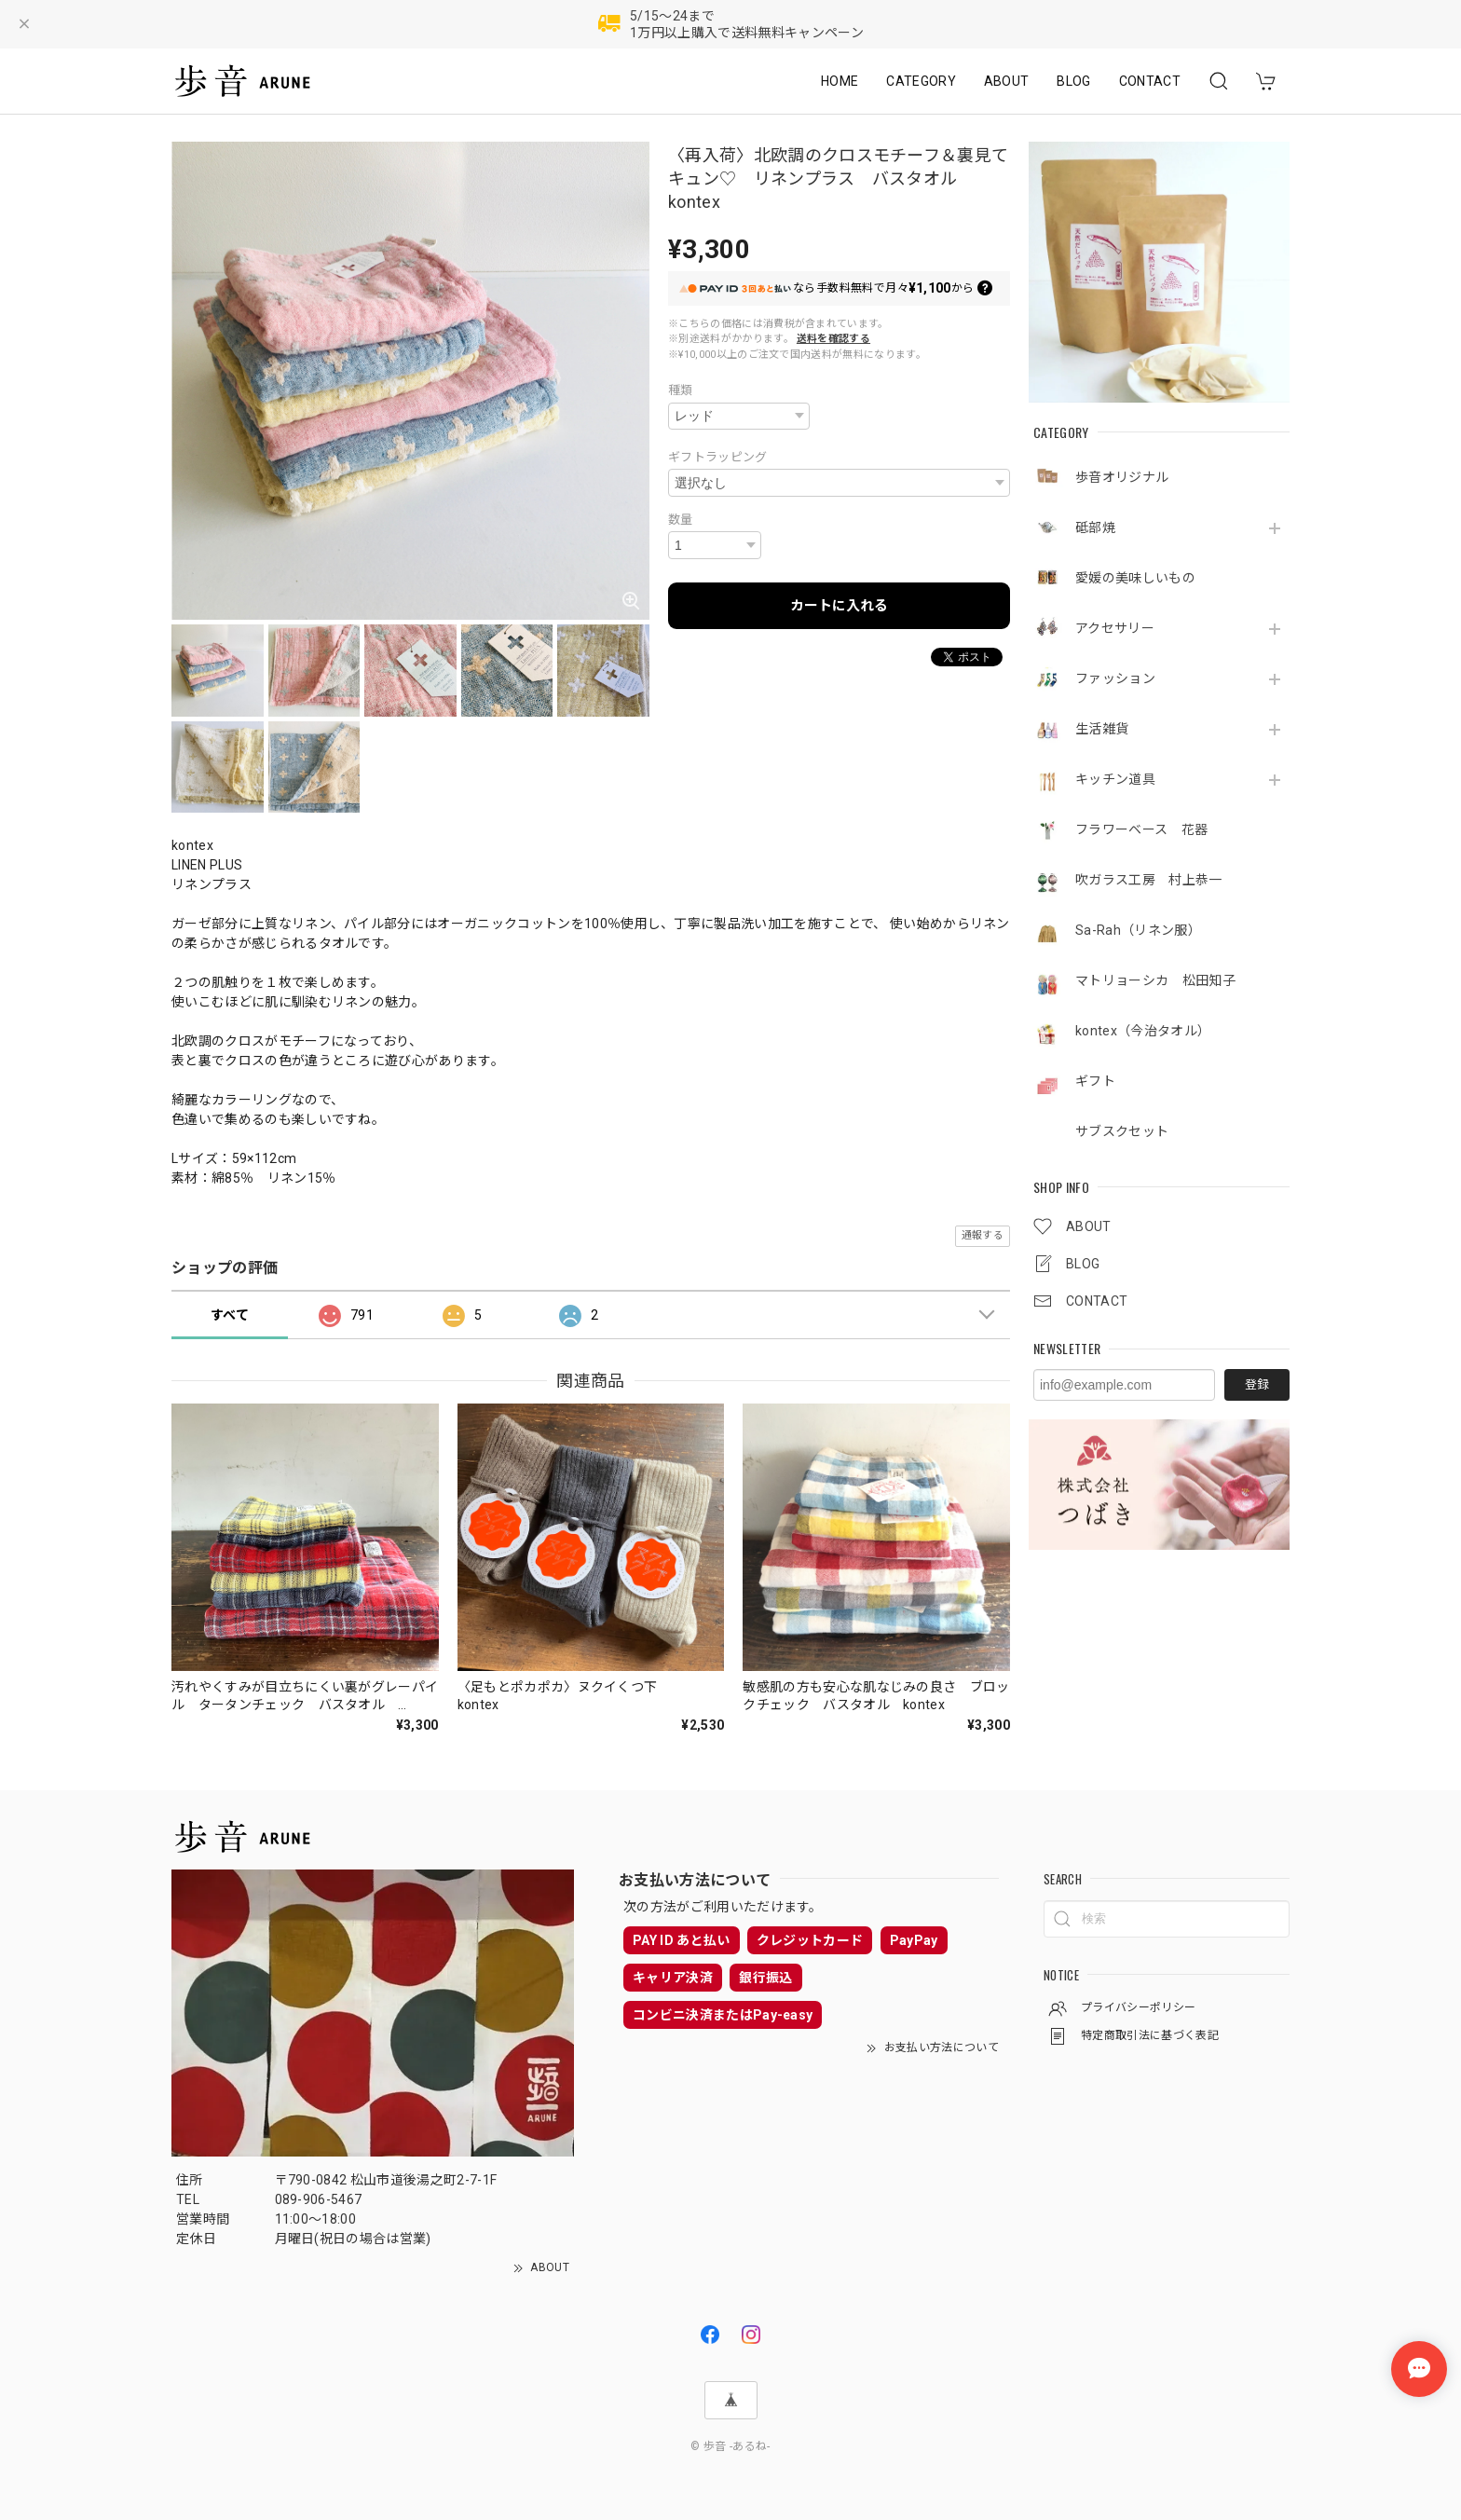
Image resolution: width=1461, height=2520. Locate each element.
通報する (983, 1235)
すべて (230, 1315)
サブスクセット (1121, 1131)
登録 (1257, 1384)
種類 (680, 390)
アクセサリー (1121, 628)
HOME (839, 81)
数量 (680, 520)
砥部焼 (1095, 527)
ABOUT (1007, 81)
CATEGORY (921, 81)
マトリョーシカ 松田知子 (1155, 980)
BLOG (1073, 81)
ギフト (1095, 1081)
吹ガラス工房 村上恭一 (1148, 879)
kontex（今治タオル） (1142, 1030)
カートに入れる (839, 605)
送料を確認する (833, 339)
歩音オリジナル (1121, 477)
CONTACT (1150, 81)
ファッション (1115, 678)
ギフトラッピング (718, 457)
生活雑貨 (1101, 728)
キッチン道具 (1115, 779)
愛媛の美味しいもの (1135, 577)
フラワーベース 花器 (1141, 829)
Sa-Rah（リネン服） (1138, 930)
